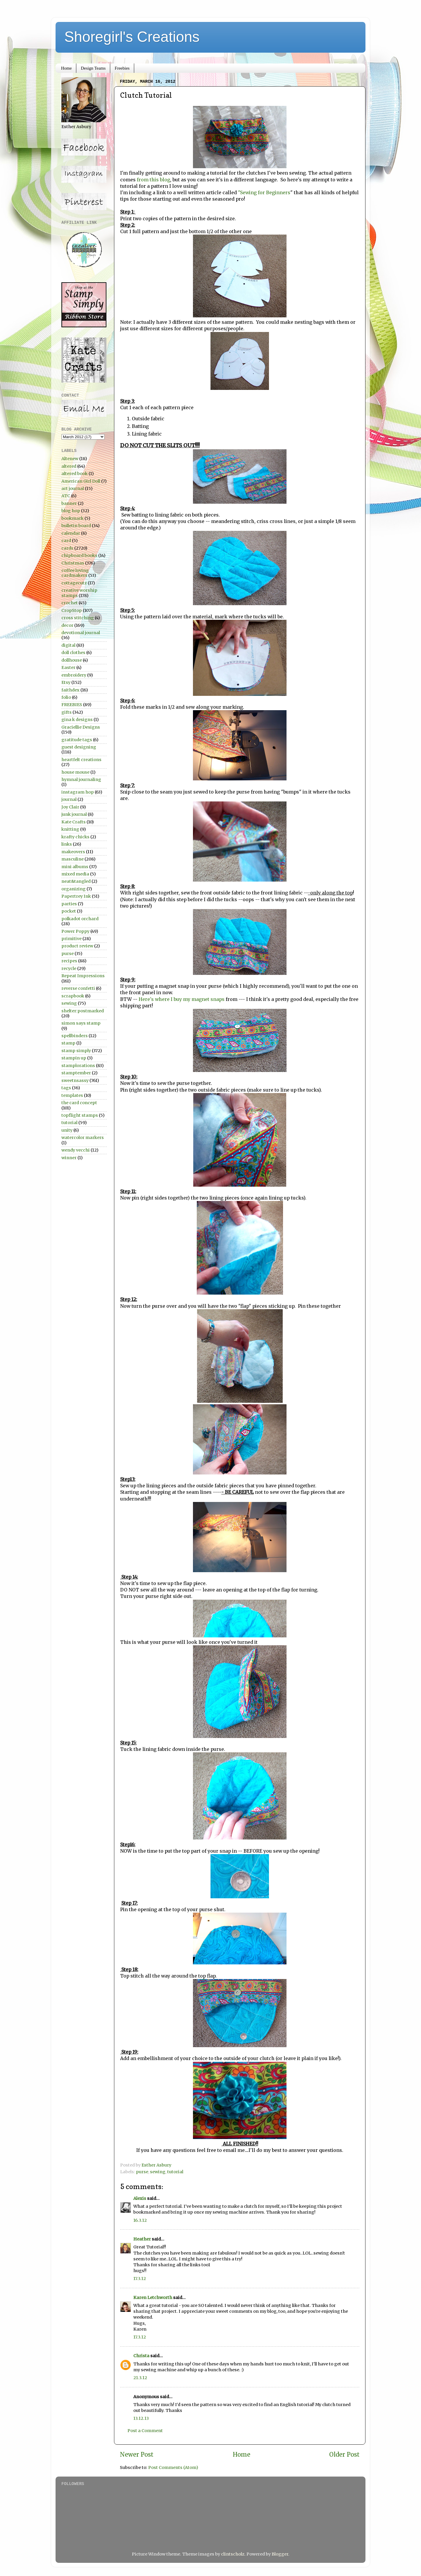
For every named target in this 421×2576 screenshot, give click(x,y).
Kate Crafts (73, 822)
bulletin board (76, 525)
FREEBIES (71, 704)
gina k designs (77, 719)
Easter (68, 667)
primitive (71, 938)
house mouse (75, 772)
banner (69, 503)
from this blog (153, 180)
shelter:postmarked (82, 1010)
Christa (141, 2355)
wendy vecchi (75, 1150)
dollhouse (71, 660)
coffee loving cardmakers (75, 573)
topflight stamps (79, 1115)
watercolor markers (82, 1137)
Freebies (122, 68)
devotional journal (80, 632)
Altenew (69, 458)
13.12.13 (141, 2418)
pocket (68, 911)
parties (69, 903)
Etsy (65, 682)
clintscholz (232, 2554)
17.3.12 (139, 2278)
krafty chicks (75, 836)
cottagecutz (74, 583)
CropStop (71, 610)
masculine (72, 859)
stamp (68, 1043)
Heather (142, 2239)
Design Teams (93, 68)
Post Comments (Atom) (173, 2467)
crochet (69, 602)
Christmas (72, 563)
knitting (70, 829)
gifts (66, 712)
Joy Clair (70, 807)
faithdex (70, 690)
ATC (65, 495)
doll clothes (73, 652)
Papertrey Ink (76, 896)
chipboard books (79, 555)
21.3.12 (140, 2377)
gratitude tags (76, 739)
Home (66, 68)
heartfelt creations (81, 759)
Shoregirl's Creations (132, 37)
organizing (73, 889)
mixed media (75, 874)
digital (68, 645)
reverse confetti (78, 988)
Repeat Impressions (83, 975)
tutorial (175, 2171)
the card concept (79, 1102)
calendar (70, 533)
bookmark (72, 518)
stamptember (76, 1073)
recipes (69, 960)
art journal (72, 488)
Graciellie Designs (80, 727)
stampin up (73, 1058)
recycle (68, 968)
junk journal (74, 814)
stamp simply (76, 1050)
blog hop (70, 510)
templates (72, 1095)
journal (69, 799)
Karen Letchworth (152, 2297)
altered (68, 466)
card (66, 540)
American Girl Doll (80, 481)
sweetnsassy (75, 1080)
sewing (157, 2171)
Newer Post (136, 2454)
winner (69, 1157)
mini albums (74, 866)
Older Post (344, 2454)
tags (66, 1087)
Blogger (280, 2554)
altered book (74, 473)
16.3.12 (140, 2220)
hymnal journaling (81, 779)
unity (67, 1130)
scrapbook (72, 996)
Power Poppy (75, 931)
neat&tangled (76, 881)
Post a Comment (145, 2430)
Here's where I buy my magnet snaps (182, 999)
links (66, 844)
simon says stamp (81, 1023)
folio (66, 697)
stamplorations (78, 1065)
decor (67, 625)
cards (67, 548)
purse (142, 2171)
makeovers (73, 851)
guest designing (78, 747)
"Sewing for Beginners (264, 192)
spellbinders (74, 1035)
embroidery (73, 675)
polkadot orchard (80, 918)
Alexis (139, 2198)
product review (77, 946)
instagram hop (77, 792)
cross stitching (77, 617)
